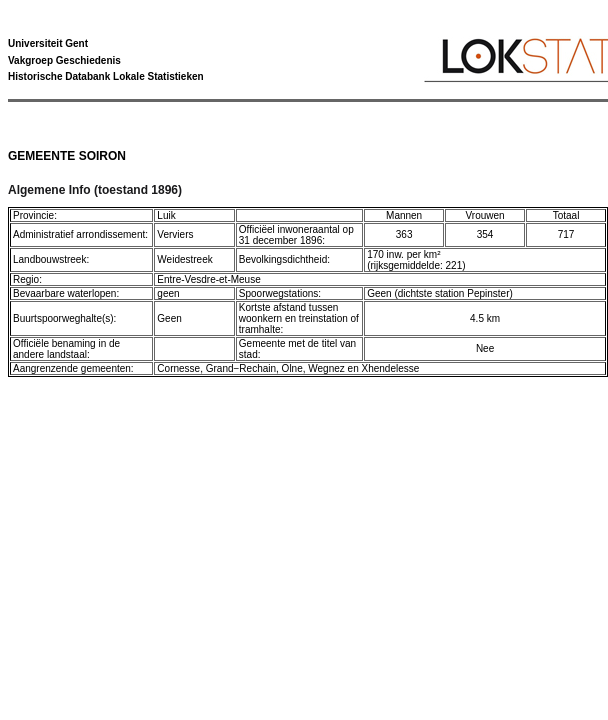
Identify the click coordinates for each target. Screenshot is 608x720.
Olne (292, 368)
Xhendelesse (391, 368)
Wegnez (326, 368)
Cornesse (178, 368)
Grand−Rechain (241, 368)
